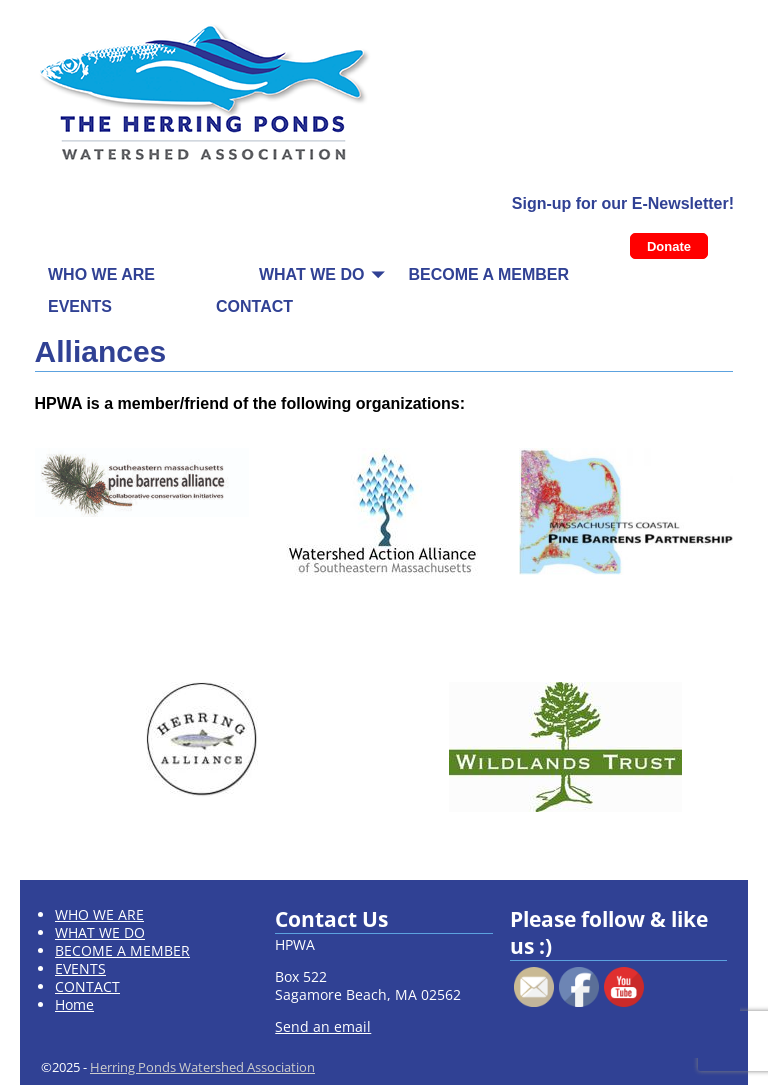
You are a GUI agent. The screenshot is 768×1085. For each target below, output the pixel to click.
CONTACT (254, 306)
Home (74, 1004)
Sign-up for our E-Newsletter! (623, 203)
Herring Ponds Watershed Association (202, 1067)
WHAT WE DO (311, 274)
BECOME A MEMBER (488, 274)
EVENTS (80, 306)
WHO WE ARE (101, 274)
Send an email (323, 1026)
